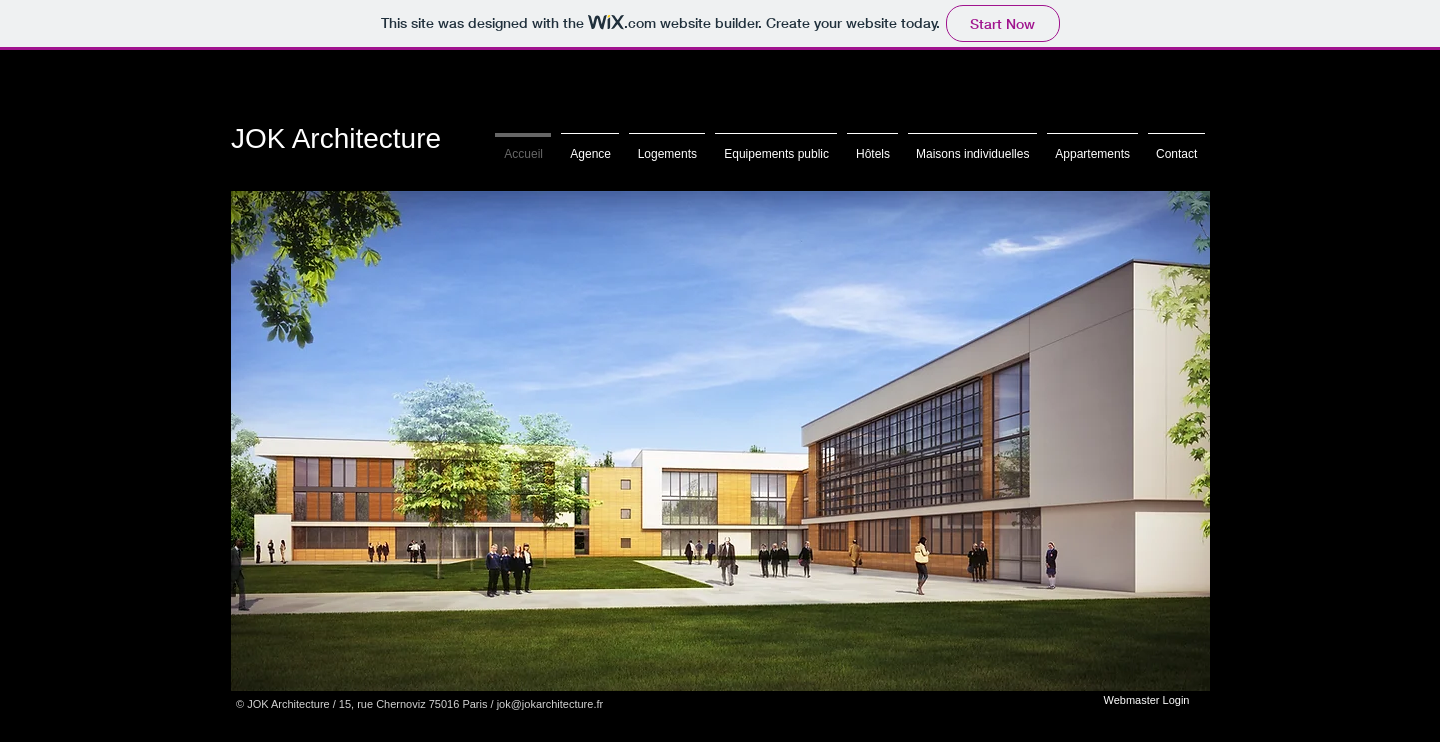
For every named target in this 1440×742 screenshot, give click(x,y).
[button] (720, 441)
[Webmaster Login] (1146, 700)
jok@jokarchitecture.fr (550, 704)
